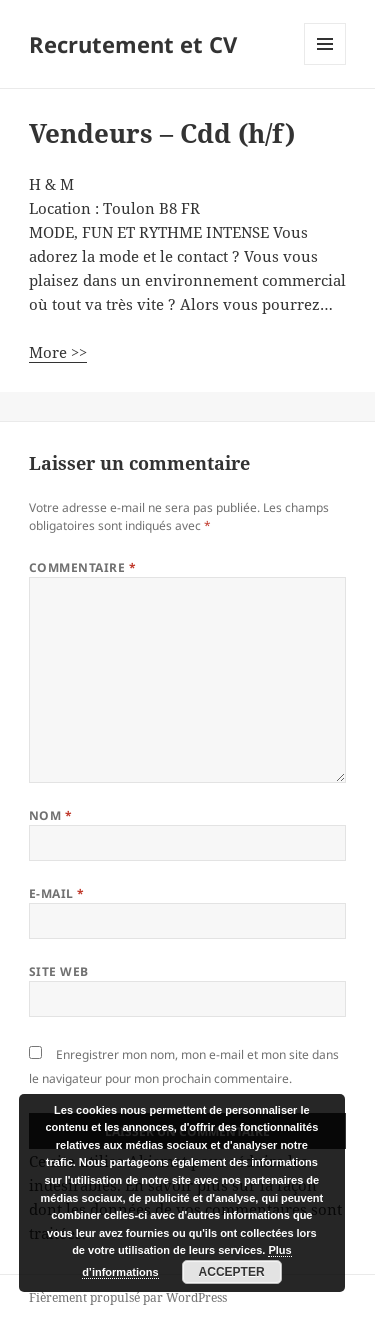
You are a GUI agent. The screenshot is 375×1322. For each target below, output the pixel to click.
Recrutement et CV (133, 44)
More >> (58, 352)
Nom (50, 815)
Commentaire (82, 567)
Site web (59, 971)
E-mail (57, 893)
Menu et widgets (325, 64)
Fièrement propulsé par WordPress (128, 1297)
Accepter (232, 1272)
